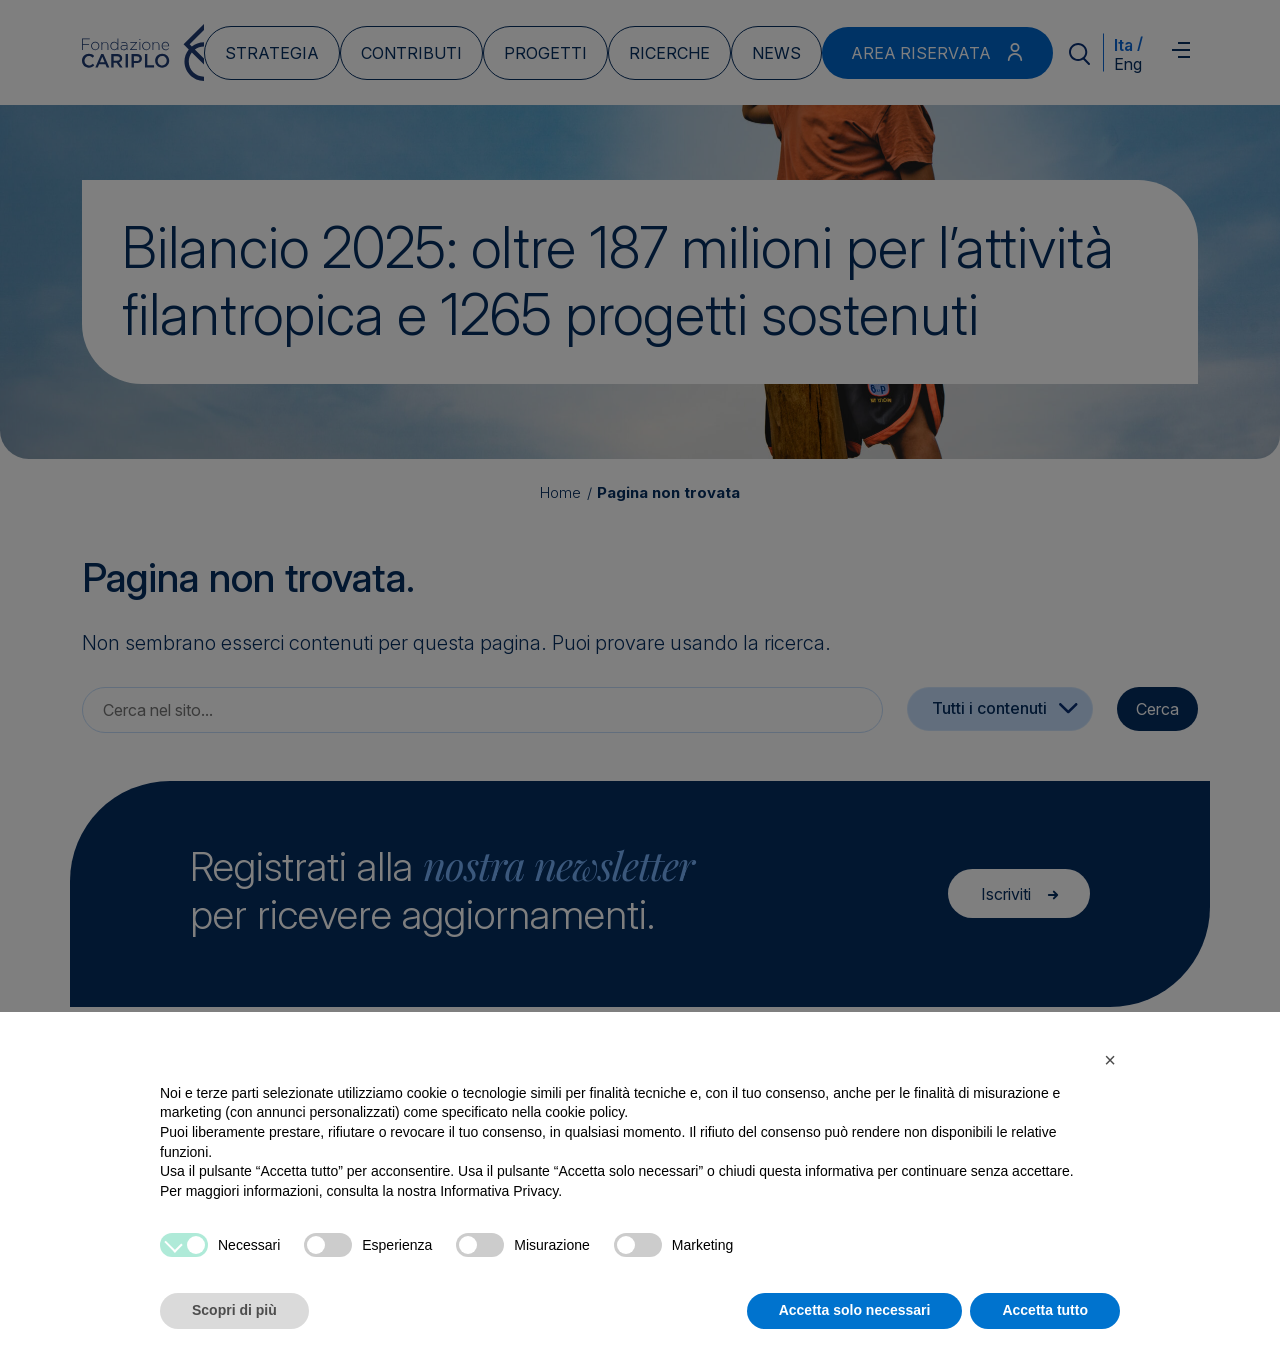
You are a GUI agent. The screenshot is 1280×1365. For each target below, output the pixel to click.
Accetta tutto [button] (1045, 1310)
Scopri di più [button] (234, 1310)
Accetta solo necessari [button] (855, 1310)
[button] (1110, 1060)
